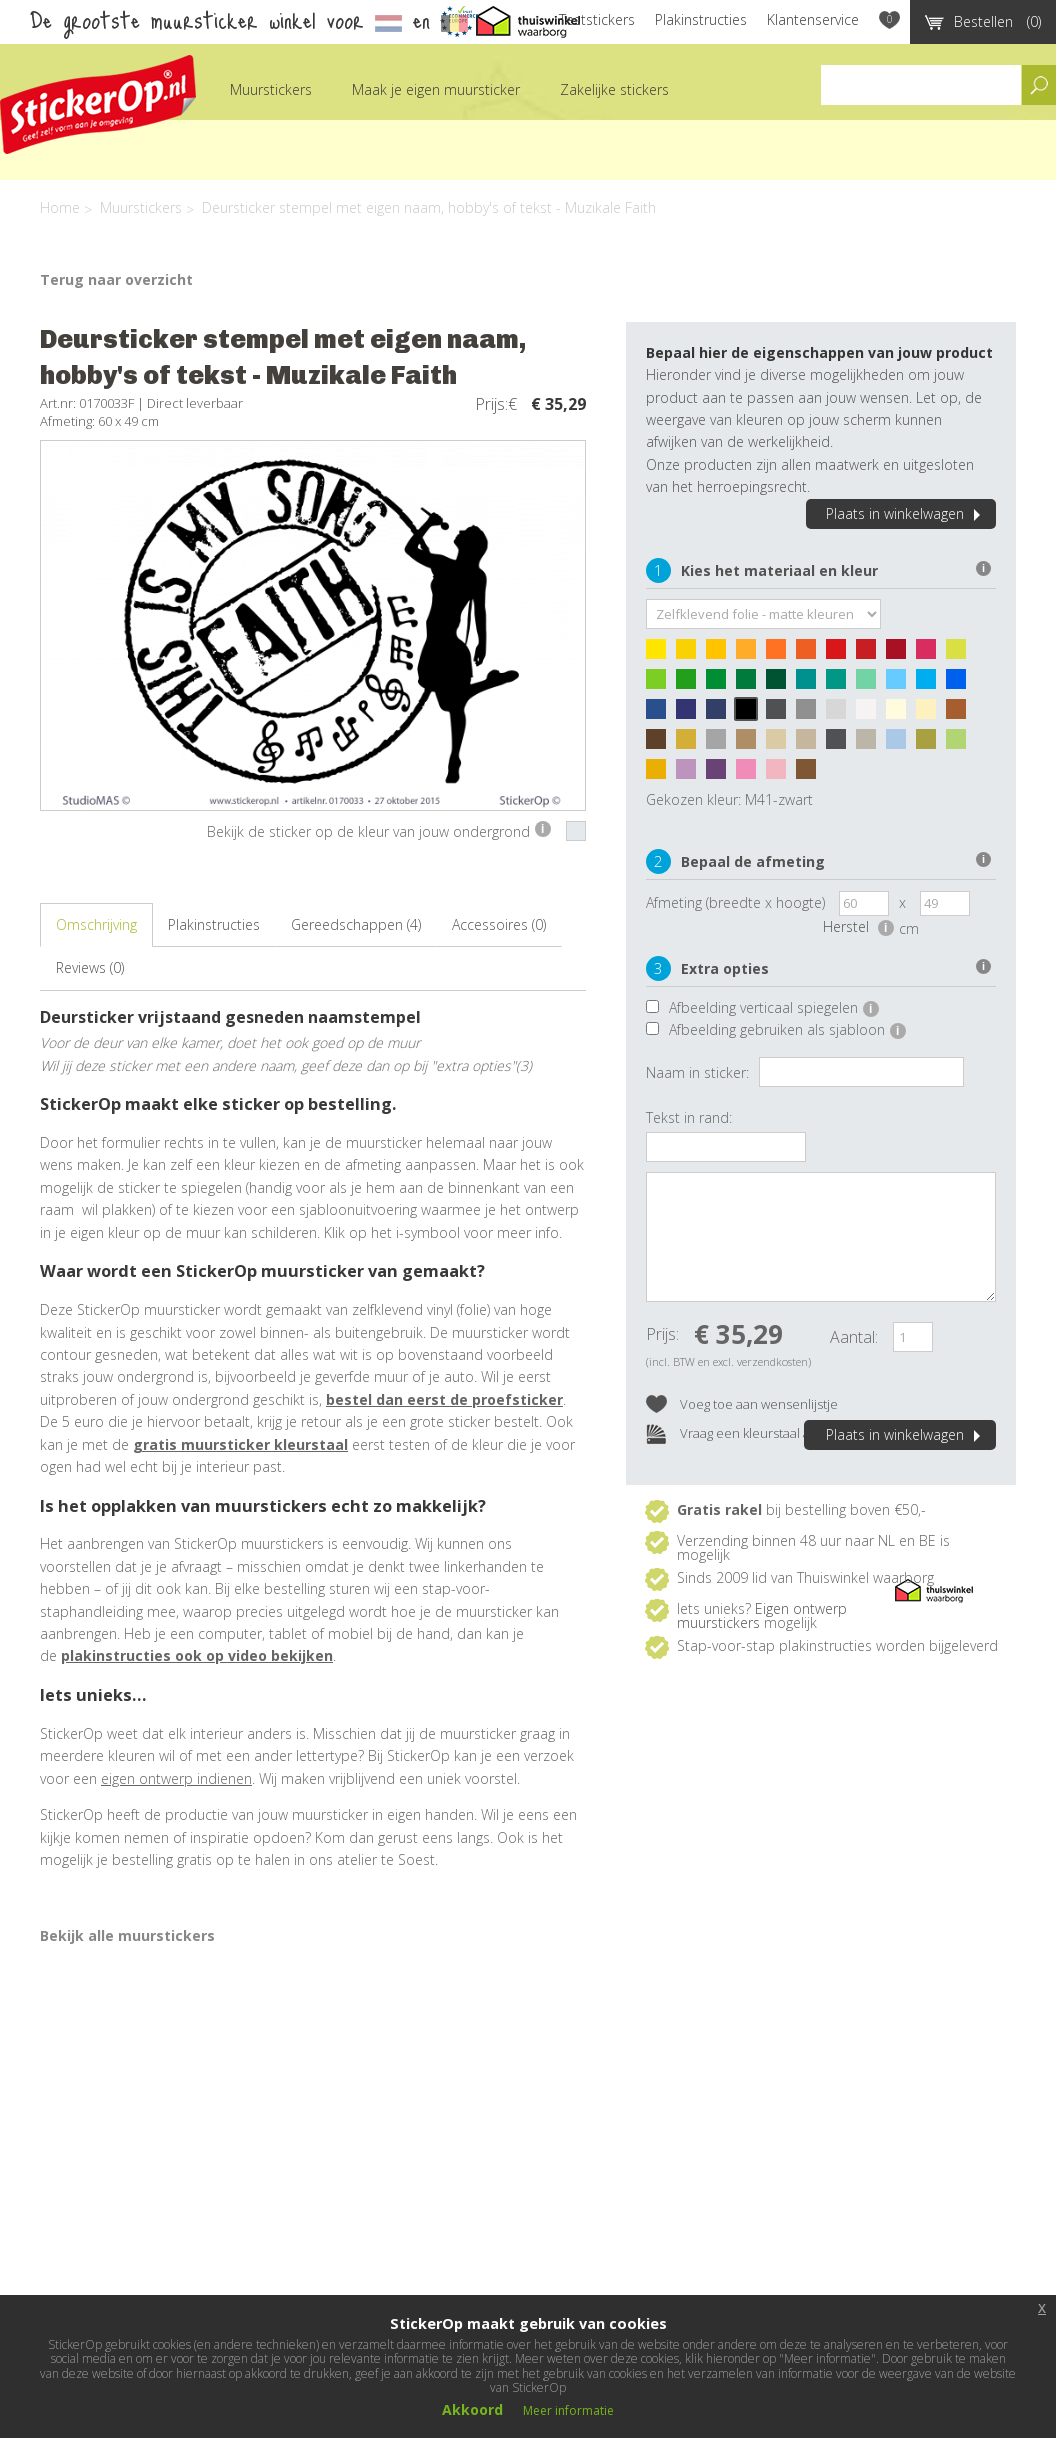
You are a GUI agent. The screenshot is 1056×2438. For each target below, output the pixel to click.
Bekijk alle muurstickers (127, 1935)
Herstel (858, 926)
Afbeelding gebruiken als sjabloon (787, 1029)
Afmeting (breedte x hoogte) (735, 902)
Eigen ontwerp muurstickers (762, 1615)
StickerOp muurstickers (98, 104)
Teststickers (597, 19)
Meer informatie (568, 2410)
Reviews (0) (90, 967)
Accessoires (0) (499, 924)
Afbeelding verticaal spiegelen (774, 1007)
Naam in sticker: (697, 1072)
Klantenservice (813, 19)
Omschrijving (96, 924)
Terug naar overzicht (116, 279)
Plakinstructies (701, 19)
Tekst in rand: (689, 1117)
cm (909, 928)
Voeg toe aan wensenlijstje (742, 1405)
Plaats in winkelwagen (906, 513)
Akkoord (472, 2409)
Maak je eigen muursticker (436, 89)
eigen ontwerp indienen (176, 1778)
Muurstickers (271, 89)
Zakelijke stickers (614, 89)
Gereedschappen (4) (356, 924)
